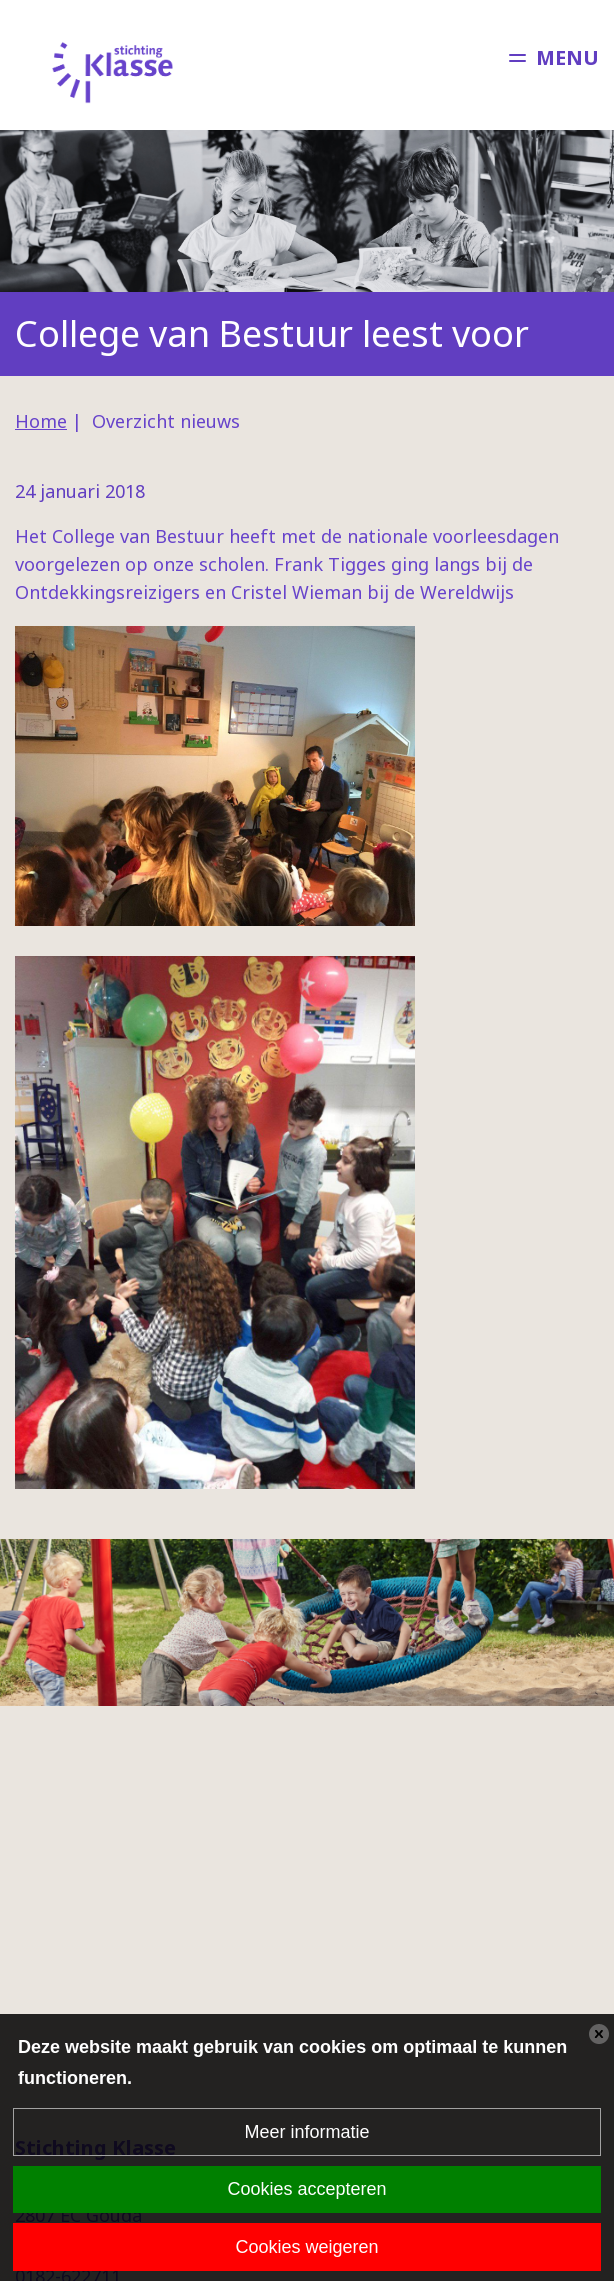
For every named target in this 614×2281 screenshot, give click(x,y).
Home (41, 421)
